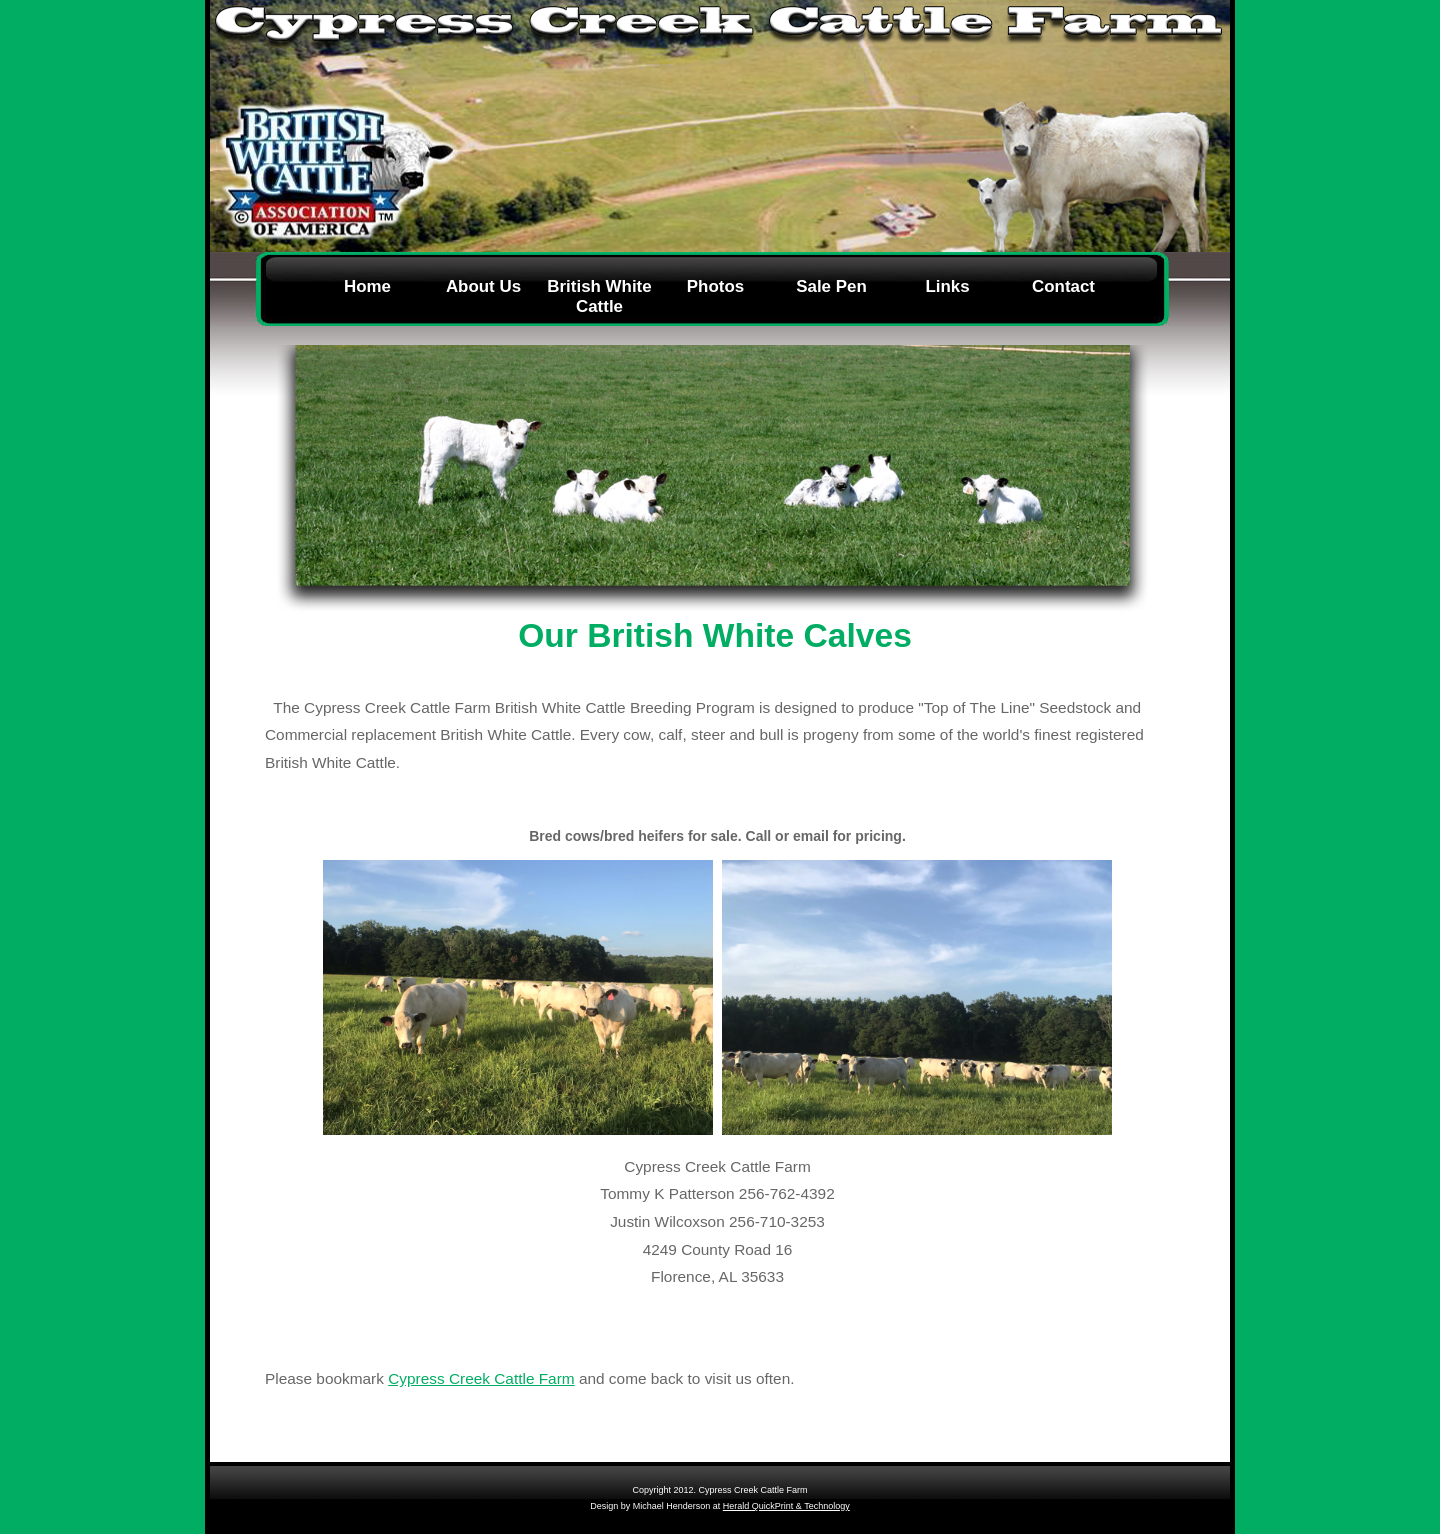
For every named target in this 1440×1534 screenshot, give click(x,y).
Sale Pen (831, 286)
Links (947, 286)
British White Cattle (599, 296)
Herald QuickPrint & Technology (786, 1506)
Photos (715, 286)
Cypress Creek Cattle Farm (481, 1378)
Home (367, 286)
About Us (483, 286)
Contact (1063, 286)
